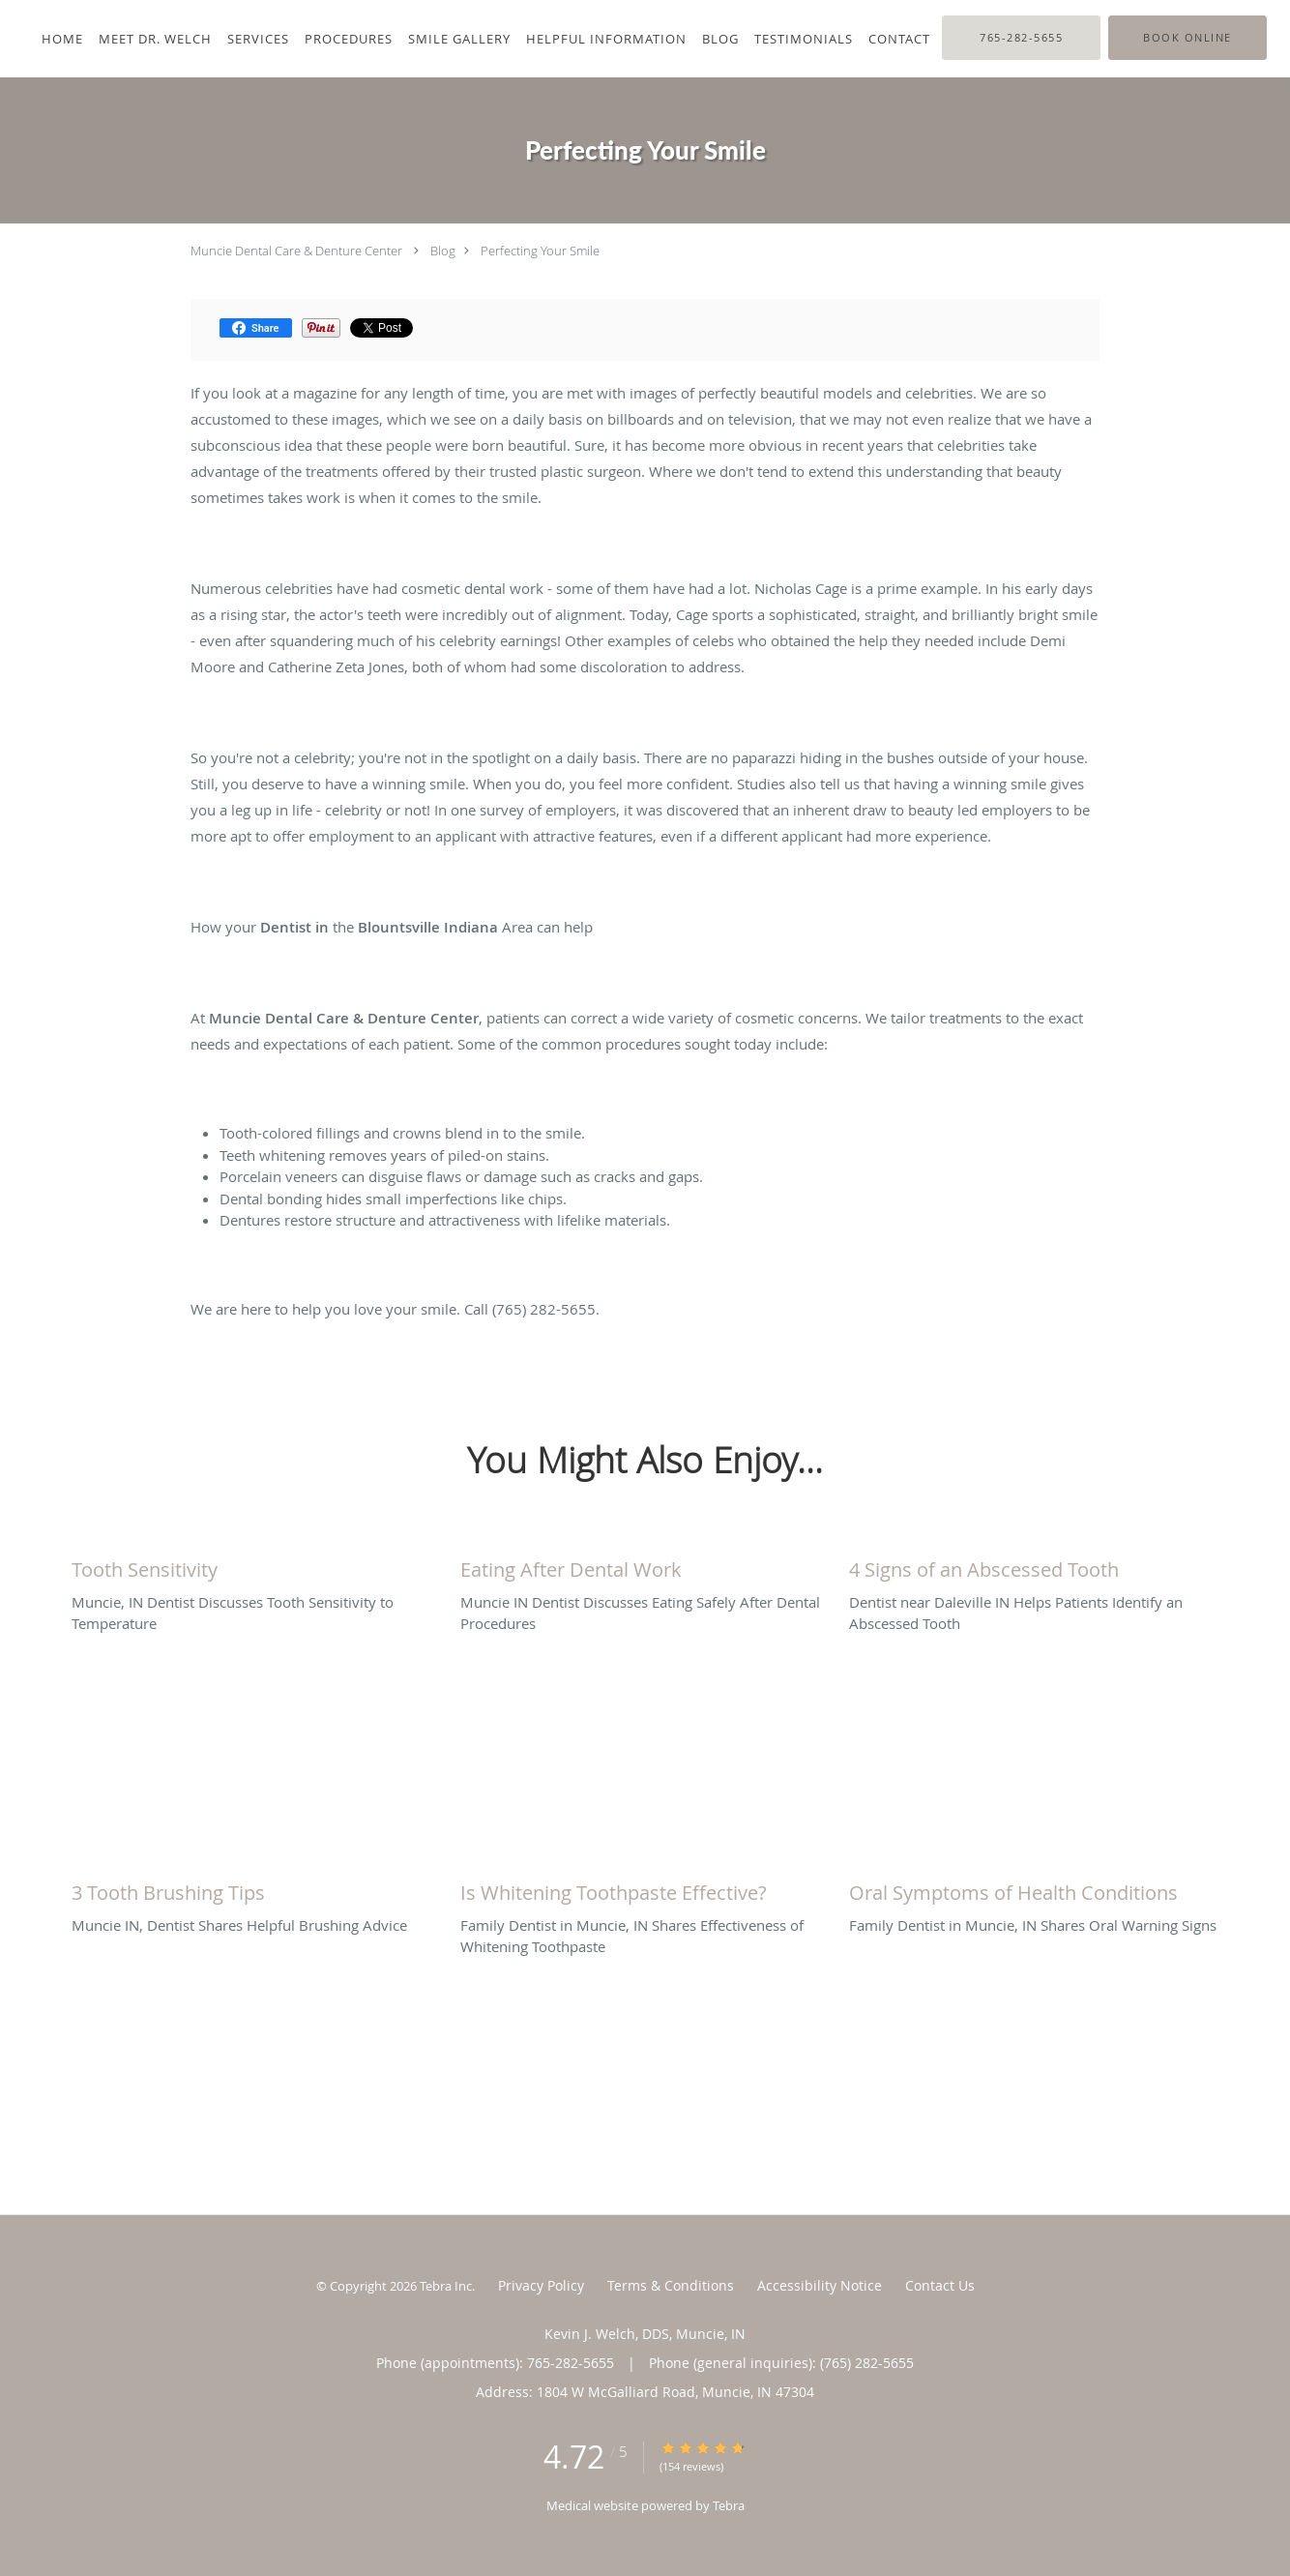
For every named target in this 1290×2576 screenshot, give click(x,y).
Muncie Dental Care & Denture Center (296, 250)
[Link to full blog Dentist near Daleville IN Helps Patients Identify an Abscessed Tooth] (1033, 1565)
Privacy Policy (541, 2285)
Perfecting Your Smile (540, 250)
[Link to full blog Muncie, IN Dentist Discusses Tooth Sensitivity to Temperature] (256, 1565)
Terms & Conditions (670, 2285)
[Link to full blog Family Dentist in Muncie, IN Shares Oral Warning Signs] (1033, 1888)
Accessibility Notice (819, 2285)
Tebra (729, 2505)
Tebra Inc (446, 2286)
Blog (442, 250)
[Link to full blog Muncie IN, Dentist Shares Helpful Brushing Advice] (256, 1888)
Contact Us (940, 2285)
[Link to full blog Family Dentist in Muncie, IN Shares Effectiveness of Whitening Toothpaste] (645, 1888)
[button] (1187, 37)
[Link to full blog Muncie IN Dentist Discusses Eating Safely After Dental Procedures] (645, 1565)
